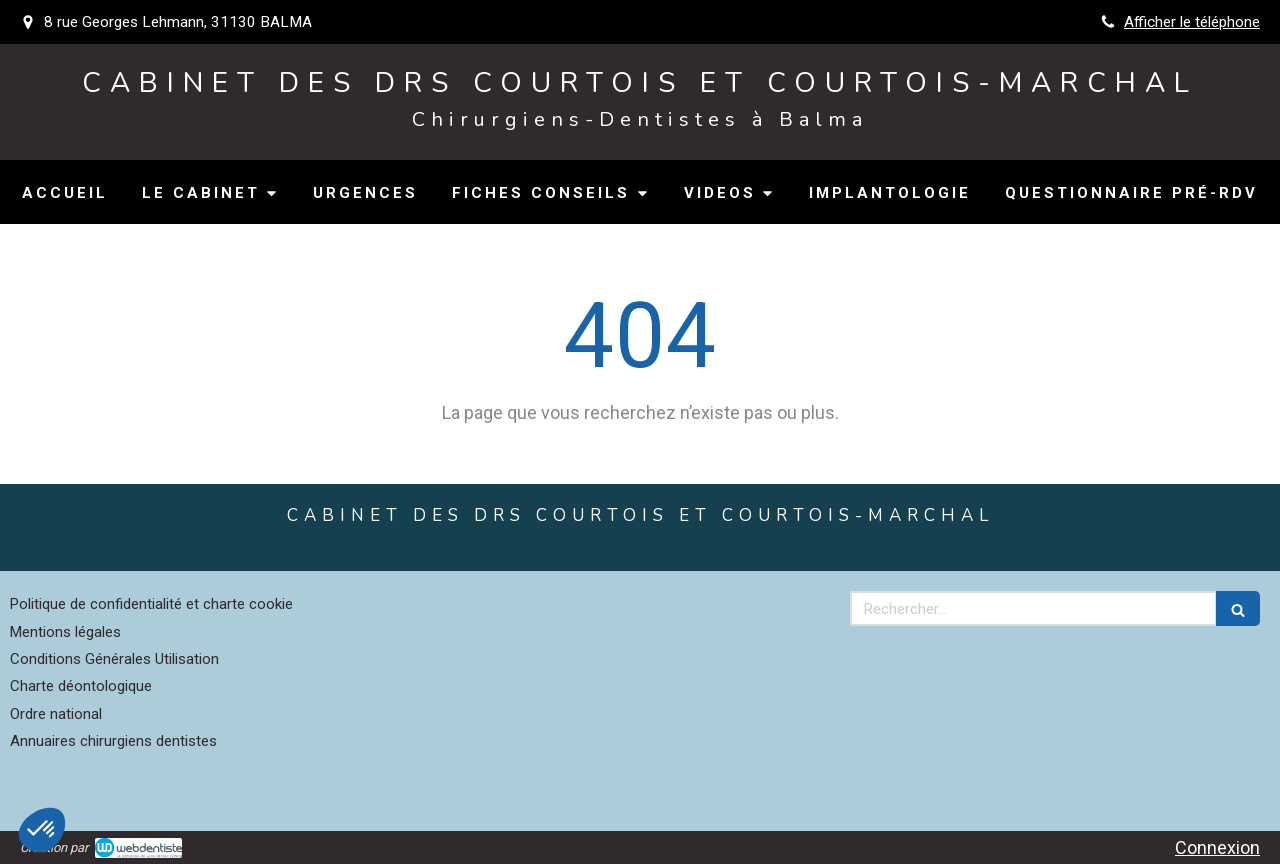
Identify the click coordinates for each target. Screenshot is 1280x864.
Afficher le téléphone (1192, 22)
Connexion (1217, 847)
